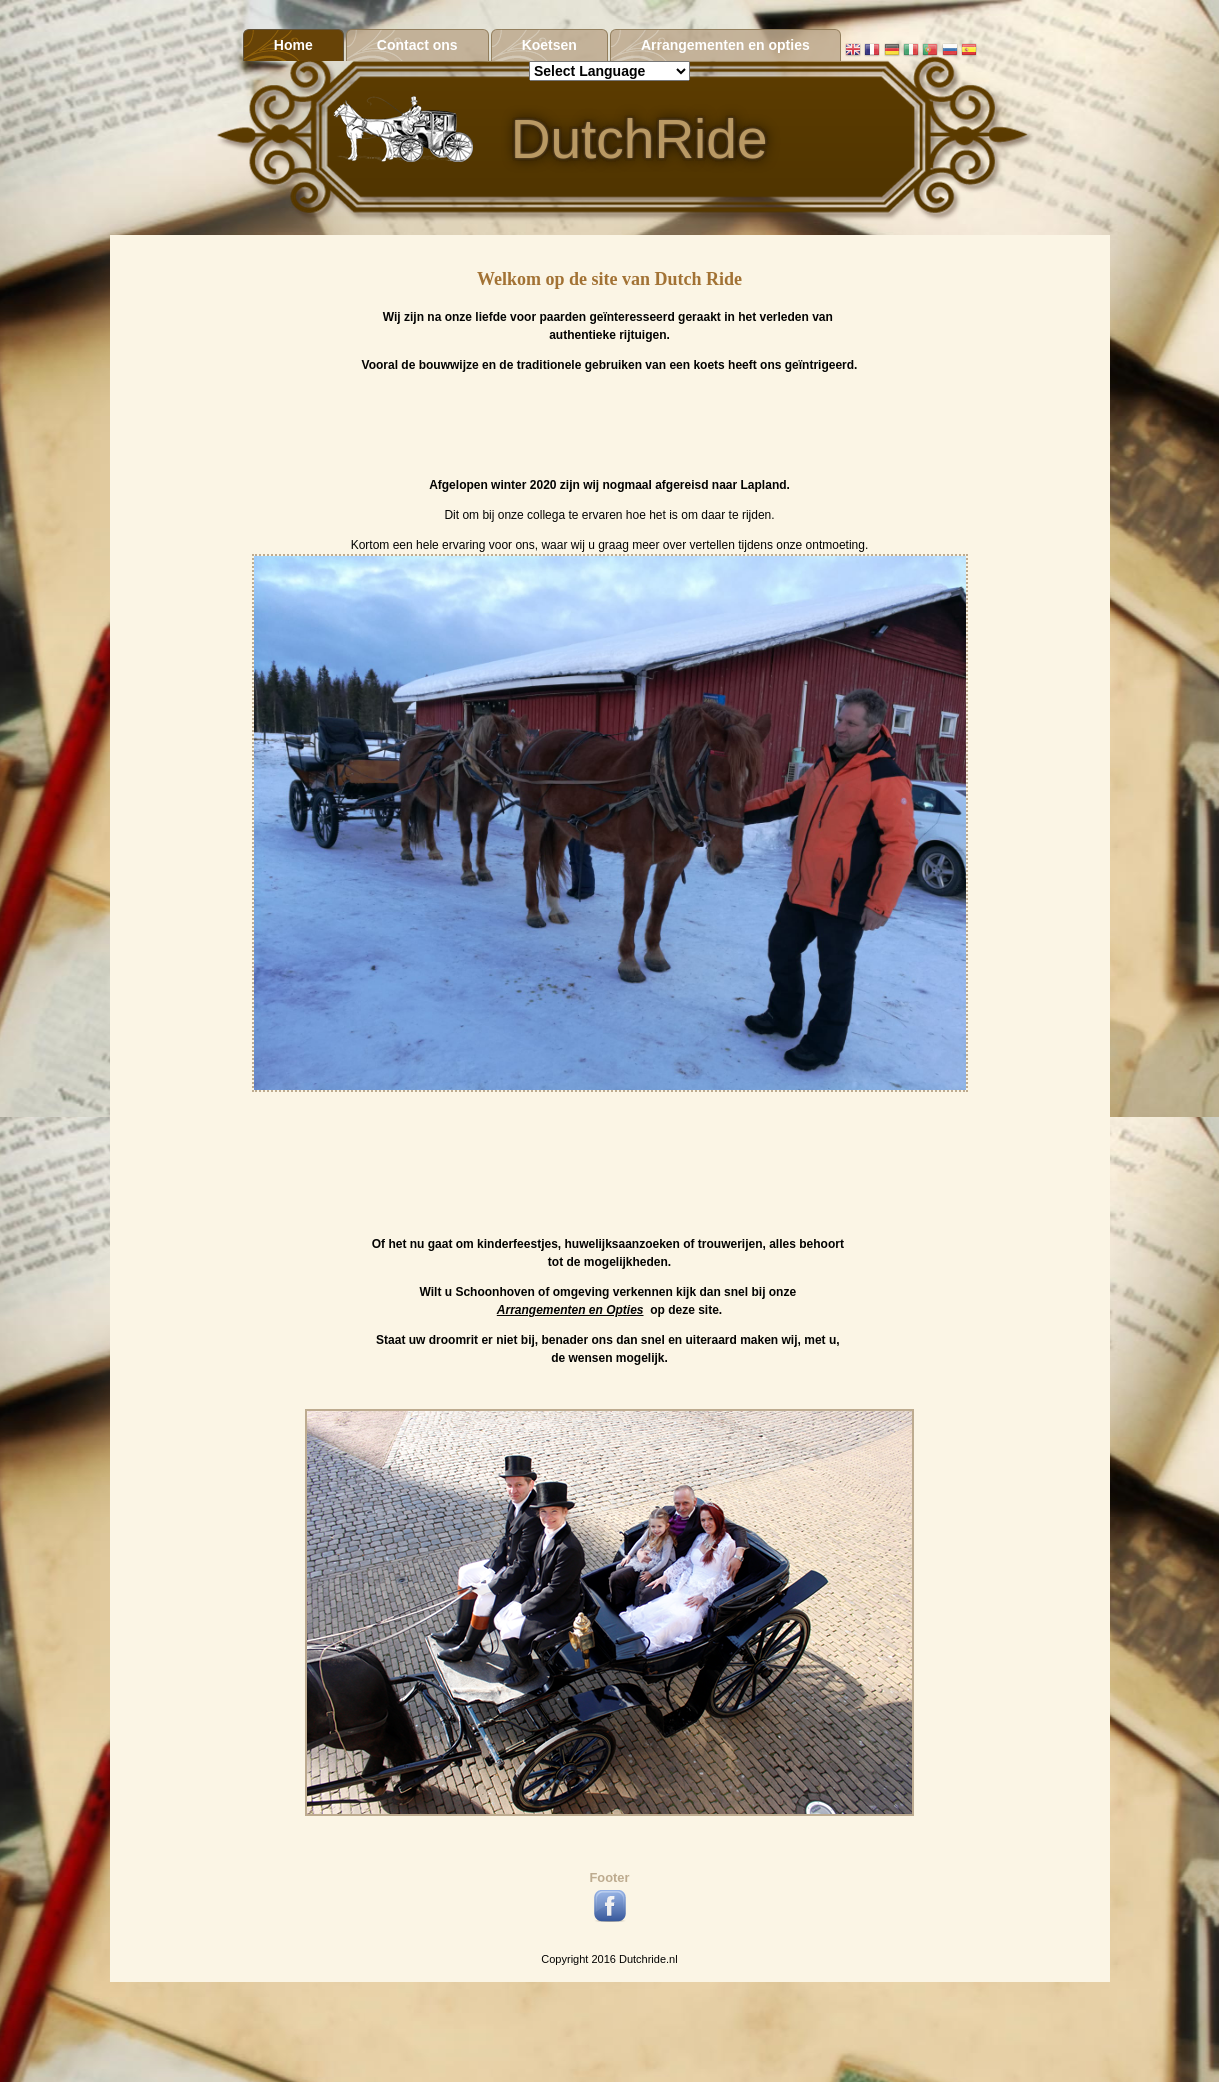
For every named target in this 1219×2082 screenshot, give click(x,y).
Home (293, 45)
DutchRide (639, 139)
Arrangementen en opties (725, 45)
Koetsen (549, 45)
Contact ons (417, 45)
